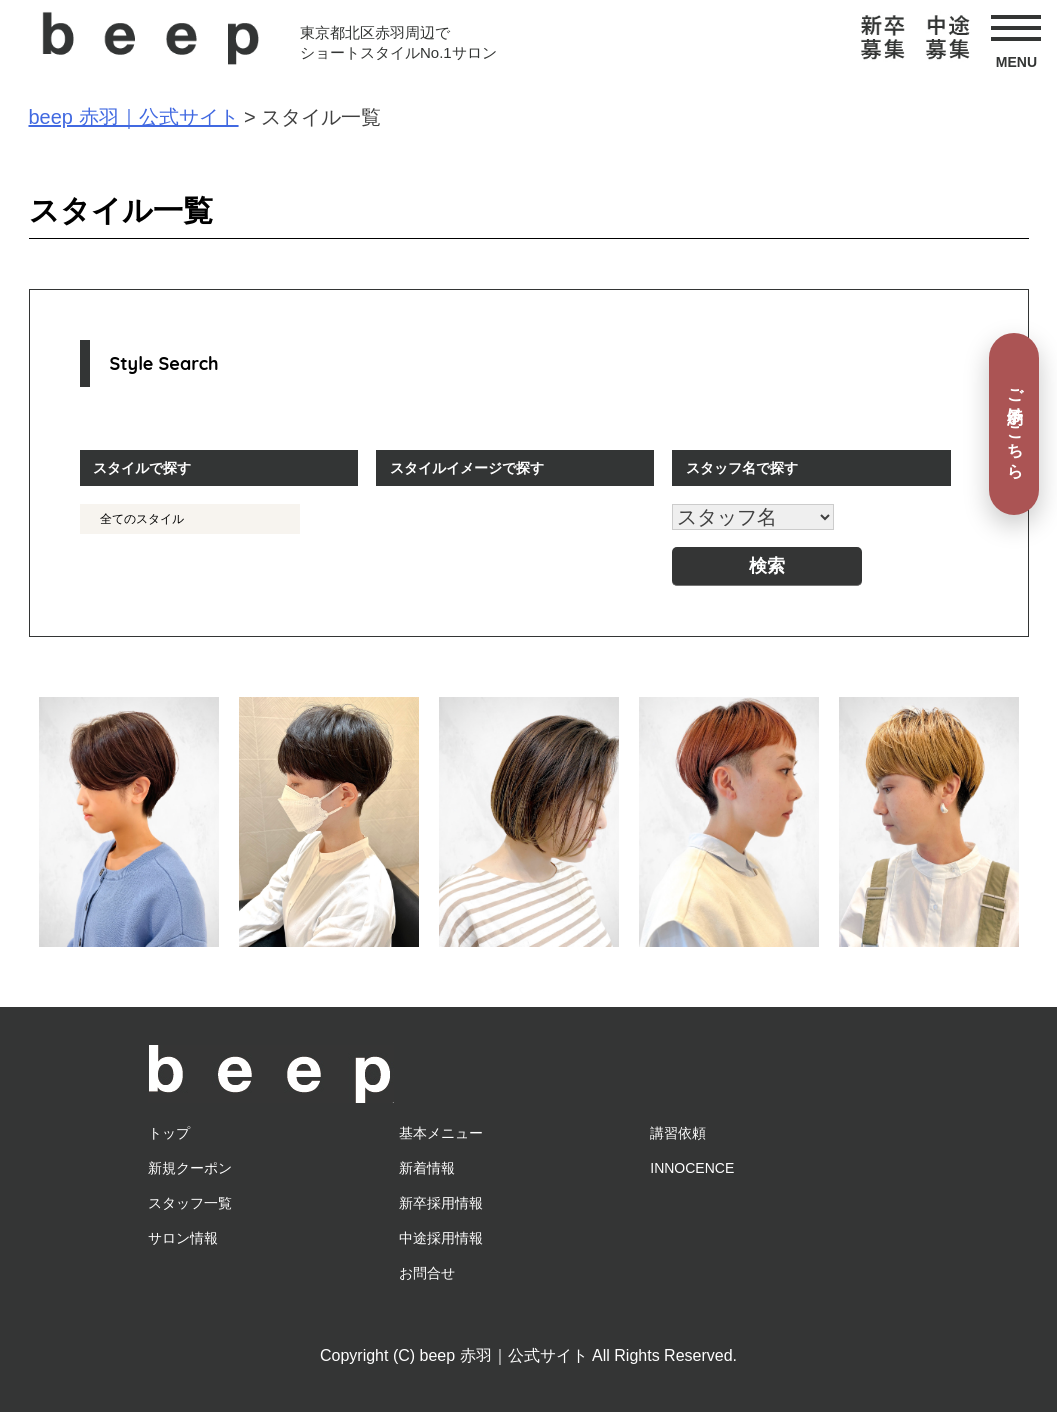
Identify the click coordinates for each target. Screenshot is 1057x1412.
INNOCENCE (692, 1168)
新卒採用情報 (441, 1203)
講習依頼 (678, 1133)
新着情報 (427, 1168)
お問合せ (427, 1273)
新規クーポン (190, 1168)
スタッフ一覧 (190, 1203)
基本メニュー (441, 1133)
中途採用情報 (441, 1238)
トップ (169, 1133)
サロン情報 (183, 1238)
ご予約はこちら (1015, 423)
